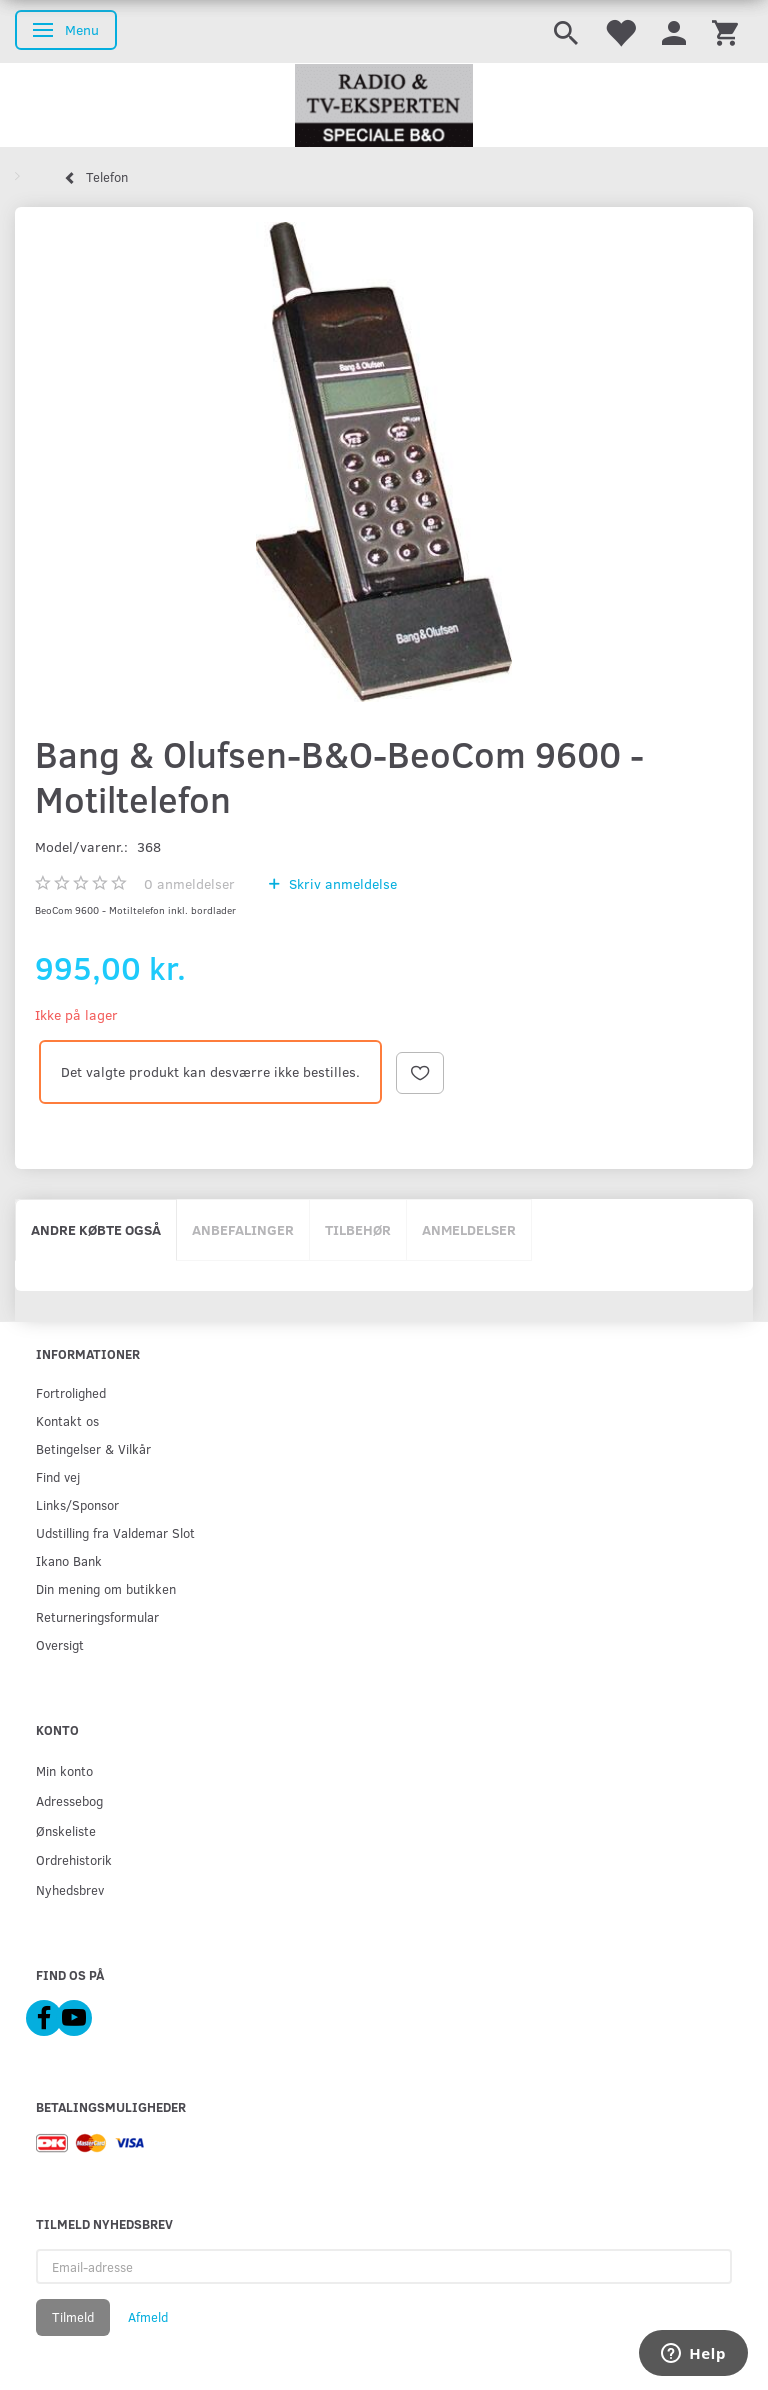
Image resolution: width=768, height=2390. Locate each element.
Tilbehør (358, 1229)
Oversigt (60, 1644)
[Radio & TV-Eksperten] (384, 106)
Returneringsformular (97, 1616)
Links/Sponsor (77, 1504)
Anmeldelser (469, 1229)
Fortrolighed (71, 1392)
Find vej (58, 1476)
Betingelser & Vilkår (93, 1448)
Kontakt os (67, 1420)
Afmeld (148, 2317)
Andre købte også (96, 1229)
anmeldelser (189, 883)
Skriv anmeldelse (341, 883)
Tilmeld (73, 2317)
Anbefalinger (243, 1229)
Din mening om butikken (106, 1588)
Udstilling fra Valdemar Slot (115, 1532)
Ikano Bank (69, 1560)
